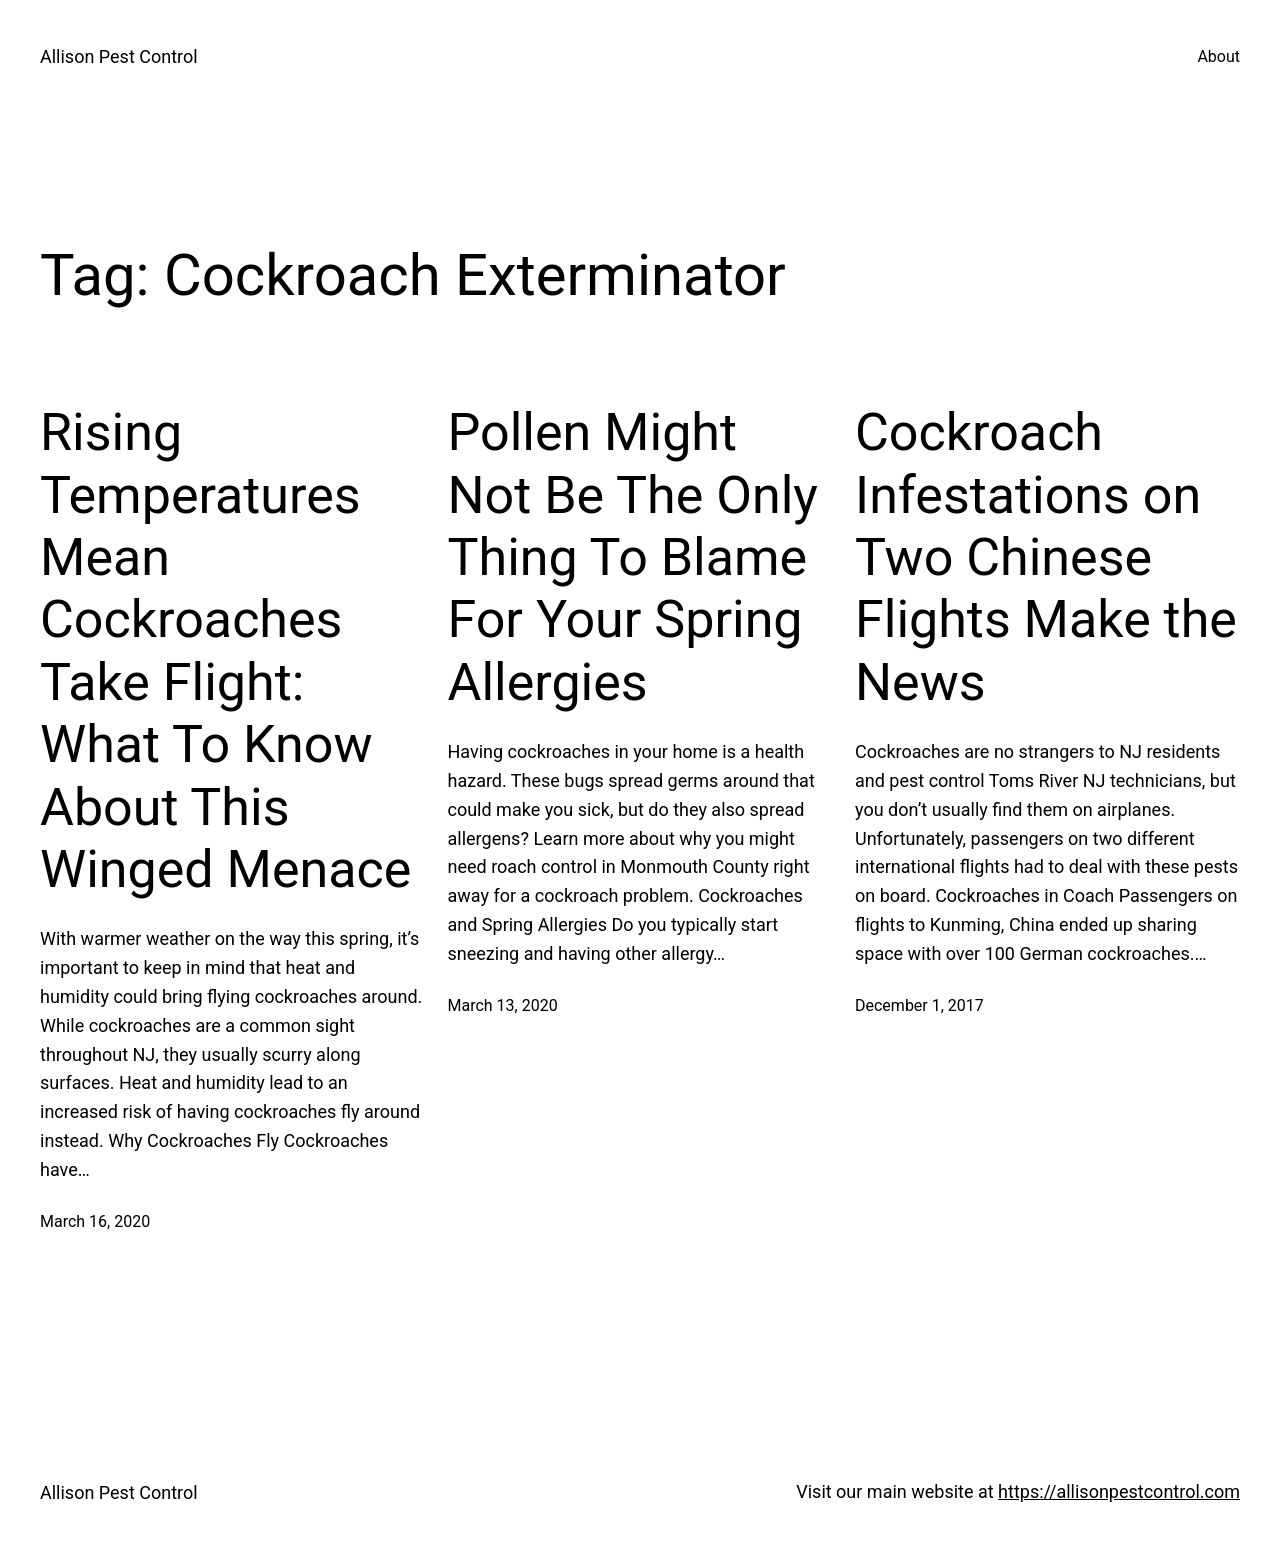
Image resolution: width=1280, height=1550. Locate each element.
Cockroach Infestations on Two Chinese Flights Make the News (1046, 557)
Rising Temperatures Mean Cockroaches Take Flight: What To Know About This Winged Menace (225, 651)
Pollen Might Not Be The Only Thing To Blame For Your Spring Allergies (633, 557)
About (1218, 56)
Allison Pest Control (119, 56)
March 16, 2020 (95, 1221)
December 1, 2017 (919, 1005)
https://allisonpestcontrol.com (1119, 1491)
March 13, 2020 (503, 1005)
